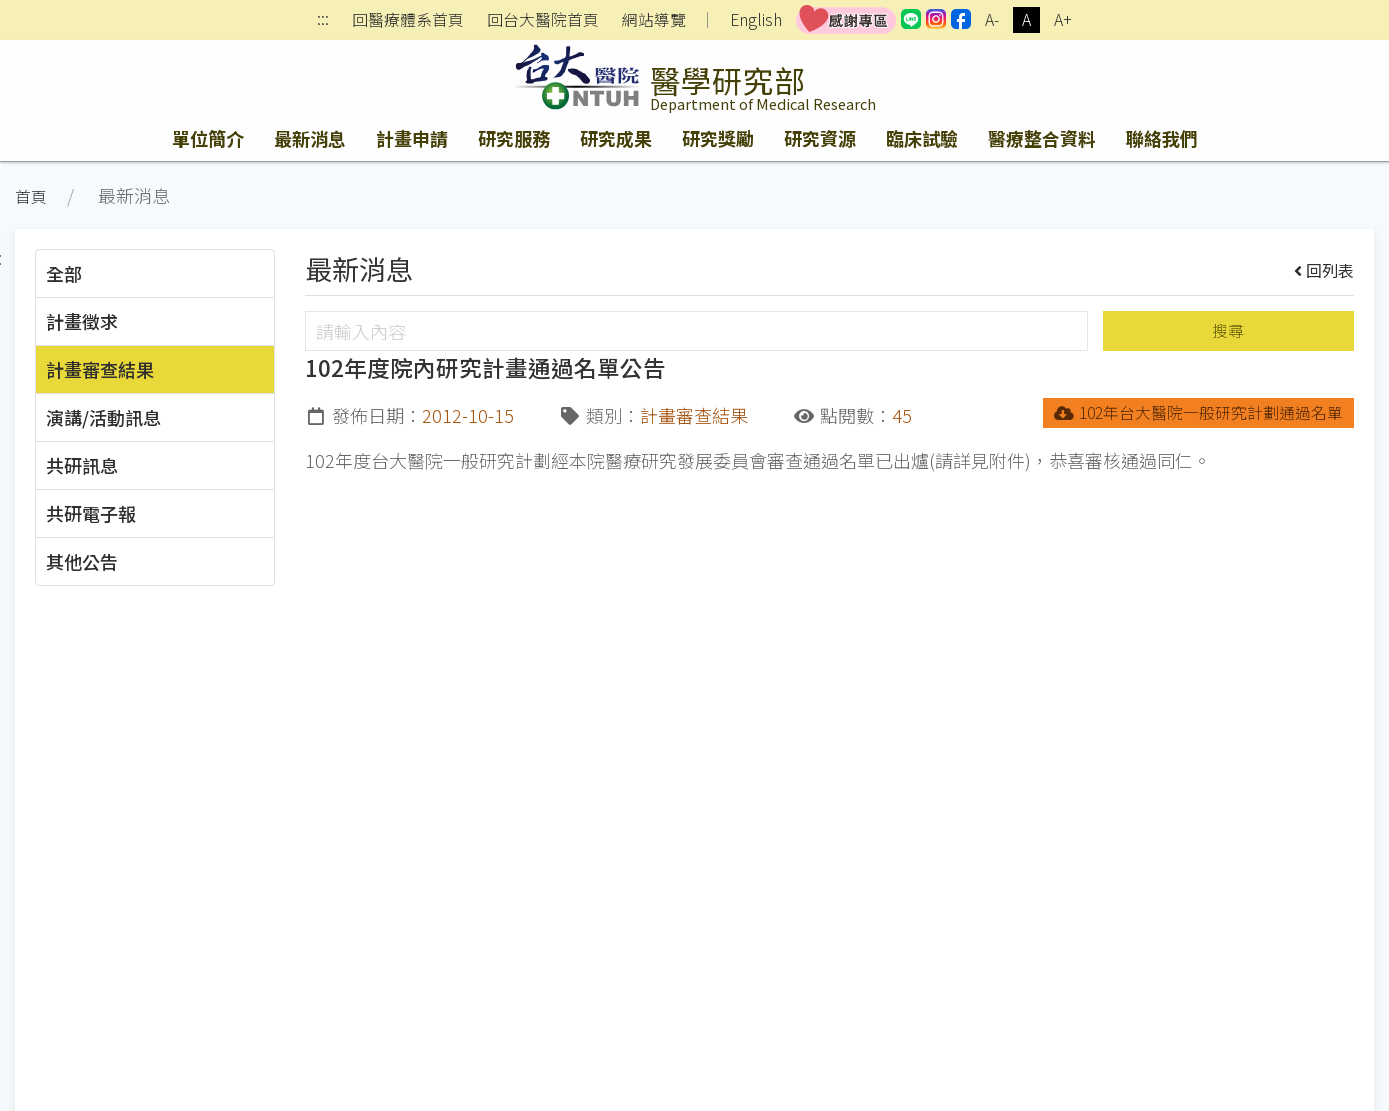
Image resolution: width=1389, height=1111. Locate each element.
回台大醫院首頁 (543, 20)
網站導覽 (654, 20)
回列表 (1324, 270)
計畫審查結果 (100, 369)
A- (992, 19)
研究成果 (616, 138)
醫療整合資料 (1042, 138)
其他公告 (82, 561)
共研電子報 (91, 513)
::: (323, 20)
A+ (1063, 19)
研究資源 (820, 138)
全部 (64, 273)
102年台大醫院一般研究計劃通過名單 (1198, 412)
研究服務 (514, 138)
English (756, 19)
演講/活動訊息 (103, 417)
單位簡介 (208, 138)
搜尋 (1228, 330)
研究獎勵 (718, 138)
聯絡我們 (1162, 138)
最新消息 (310, 138)
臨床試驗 (922, 138)
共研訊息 (82, 465)
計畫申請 (412, 138)
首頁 (31, 196)
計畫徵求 (82, 321)
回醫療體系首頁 (408, 20)
